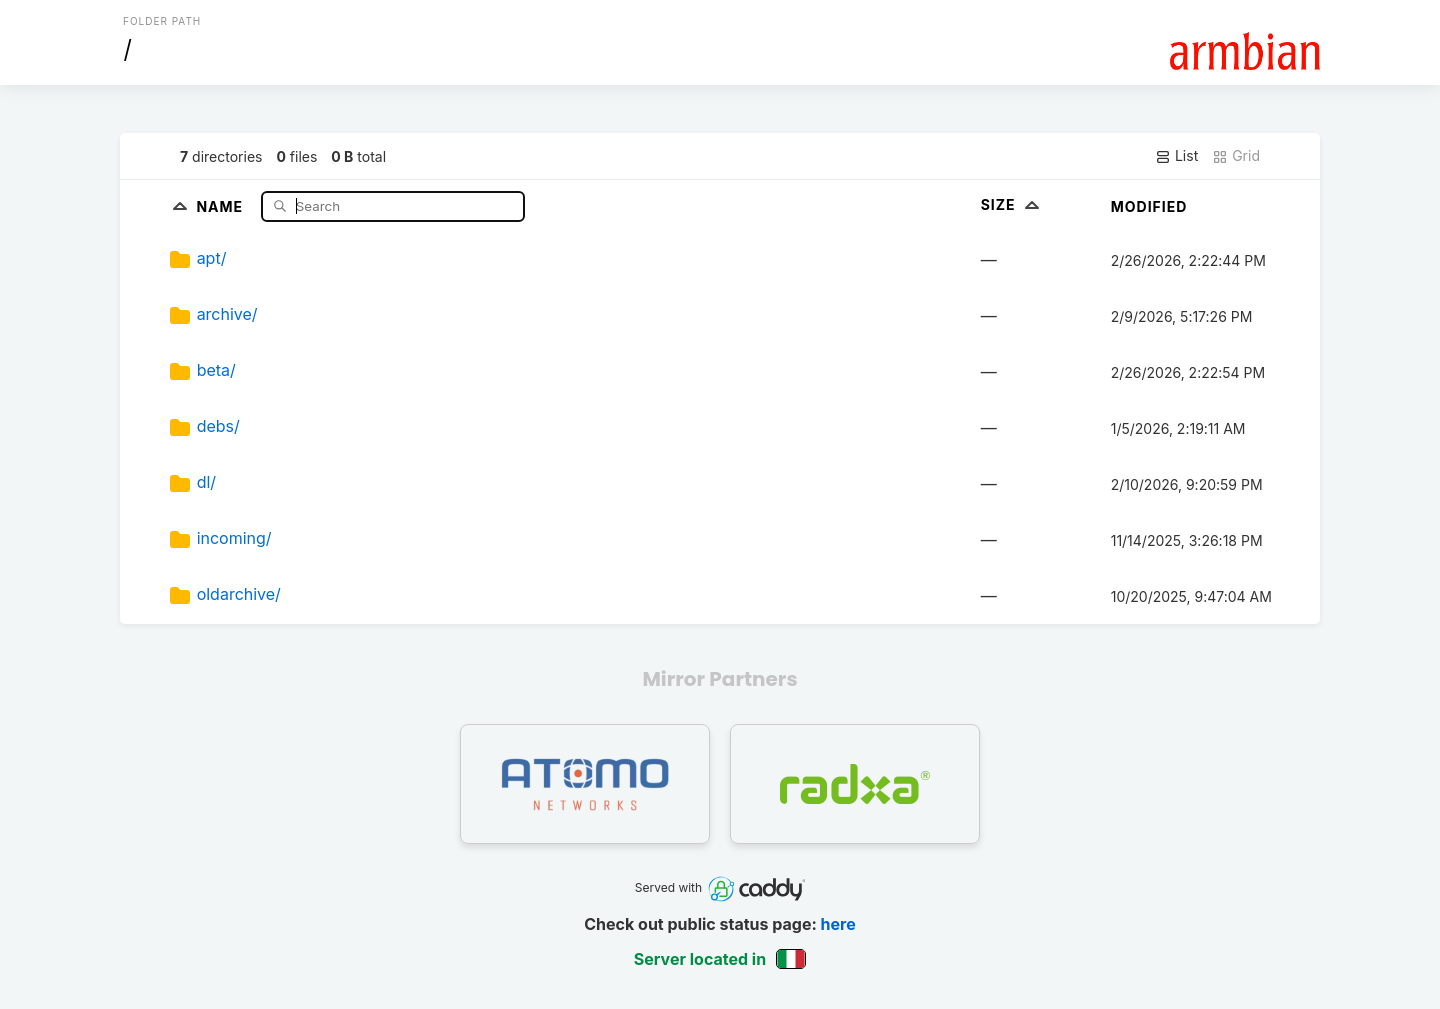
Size (1012, 204)
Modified (1149, 206)
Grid (1236, 156)
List (1176, 156)
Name (221, 205)
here (838, 924)
